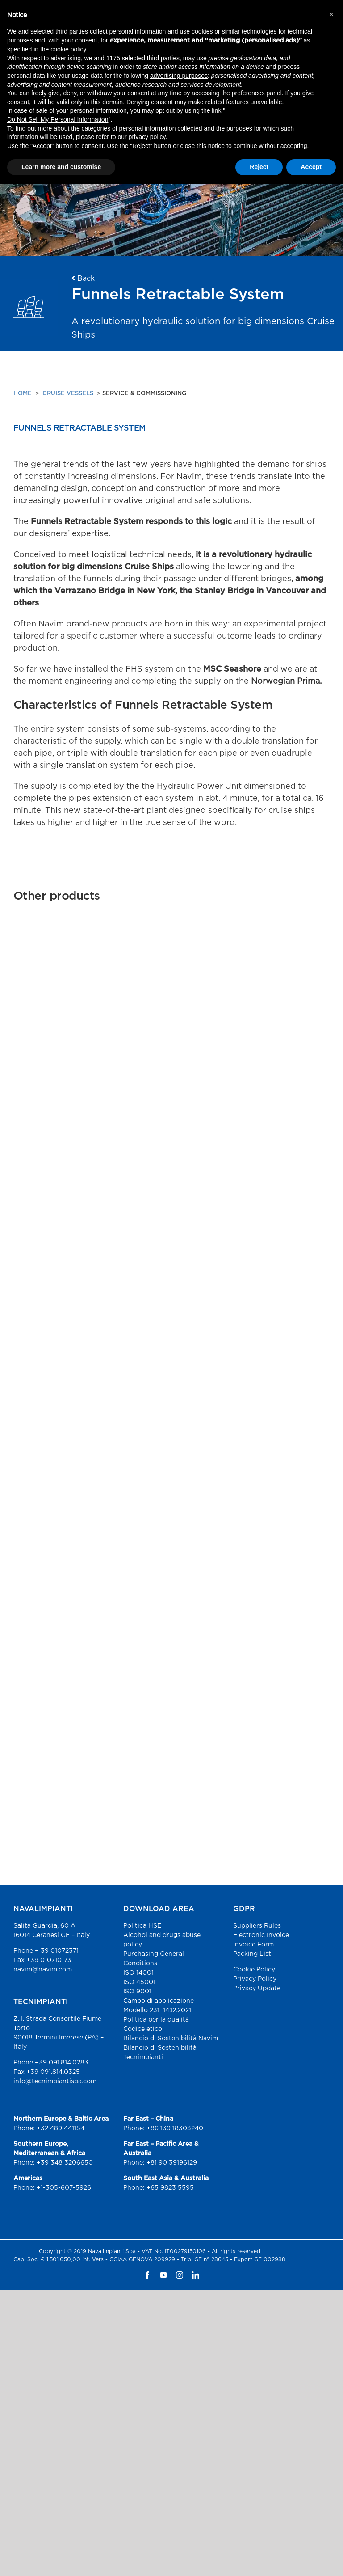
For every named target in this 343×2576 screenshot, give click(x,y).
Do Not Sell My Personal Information (57, 119)
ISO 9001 (137, 1991)
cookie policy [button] (68, 49)
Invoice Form (253, 1944)
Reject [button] (259, 166)
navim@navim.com (42, 1969)
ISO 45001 (139, 1982)
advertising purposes (179, 75)
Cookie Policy (254, 1969)
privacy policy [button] (147, 136)
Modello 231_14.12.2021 (157, 2010)
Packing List (252, 1954)
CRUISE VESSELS (67, 393)
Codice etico (142, 2029)
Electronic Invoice (261, 1935)
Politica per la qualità (156, 2019)
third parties (163, 58)
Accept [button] (311, 166)
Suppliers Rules (257, 1926)
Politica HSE (142, 1926)
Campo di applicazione (158, 2001)
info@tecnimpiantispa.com (54, 2081)
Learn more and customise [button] (61, 166)
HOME (22, 393)
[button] (331, 14)
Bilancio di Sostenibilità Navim (170, 2038)
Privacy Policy (254, 1979)
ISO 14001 (138, 1972)
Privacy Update (256, 1988)
